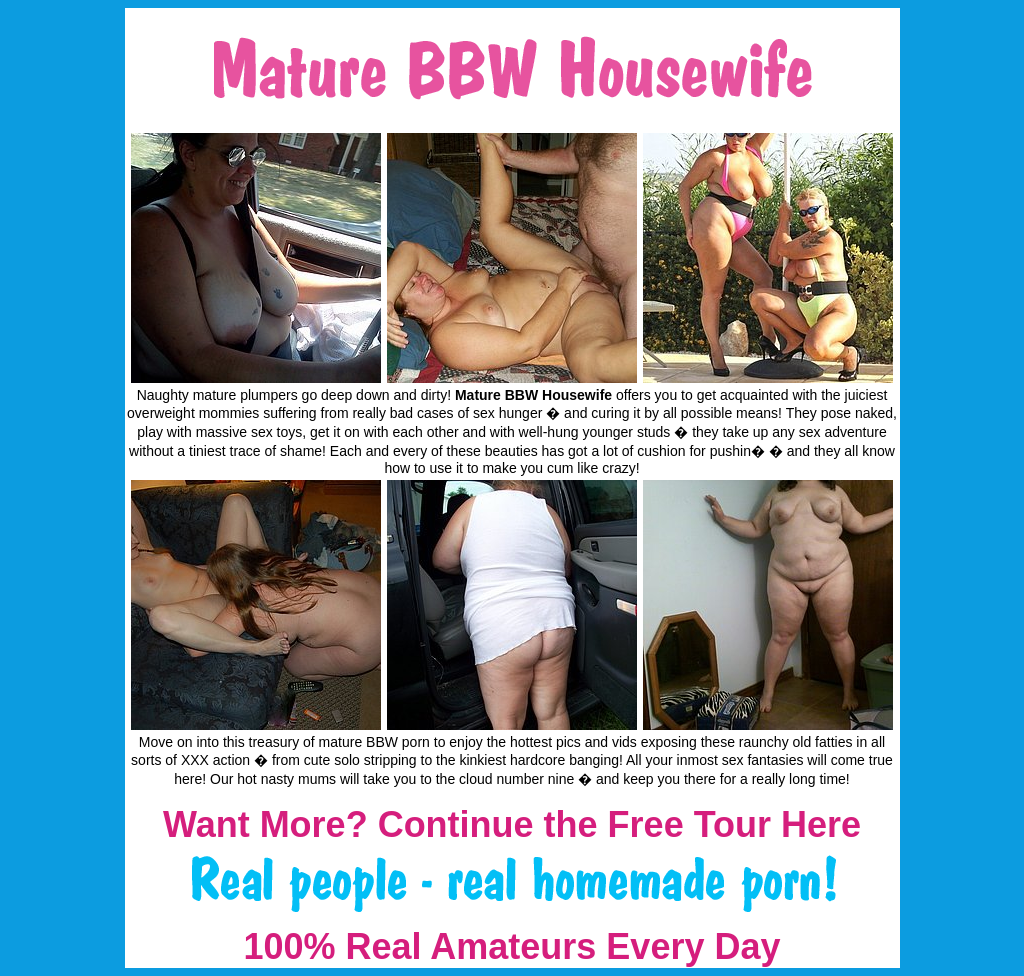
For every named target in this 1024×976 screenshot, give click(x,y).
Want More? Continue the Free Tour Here (512, 824)
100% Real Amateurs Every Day (512, 946)
